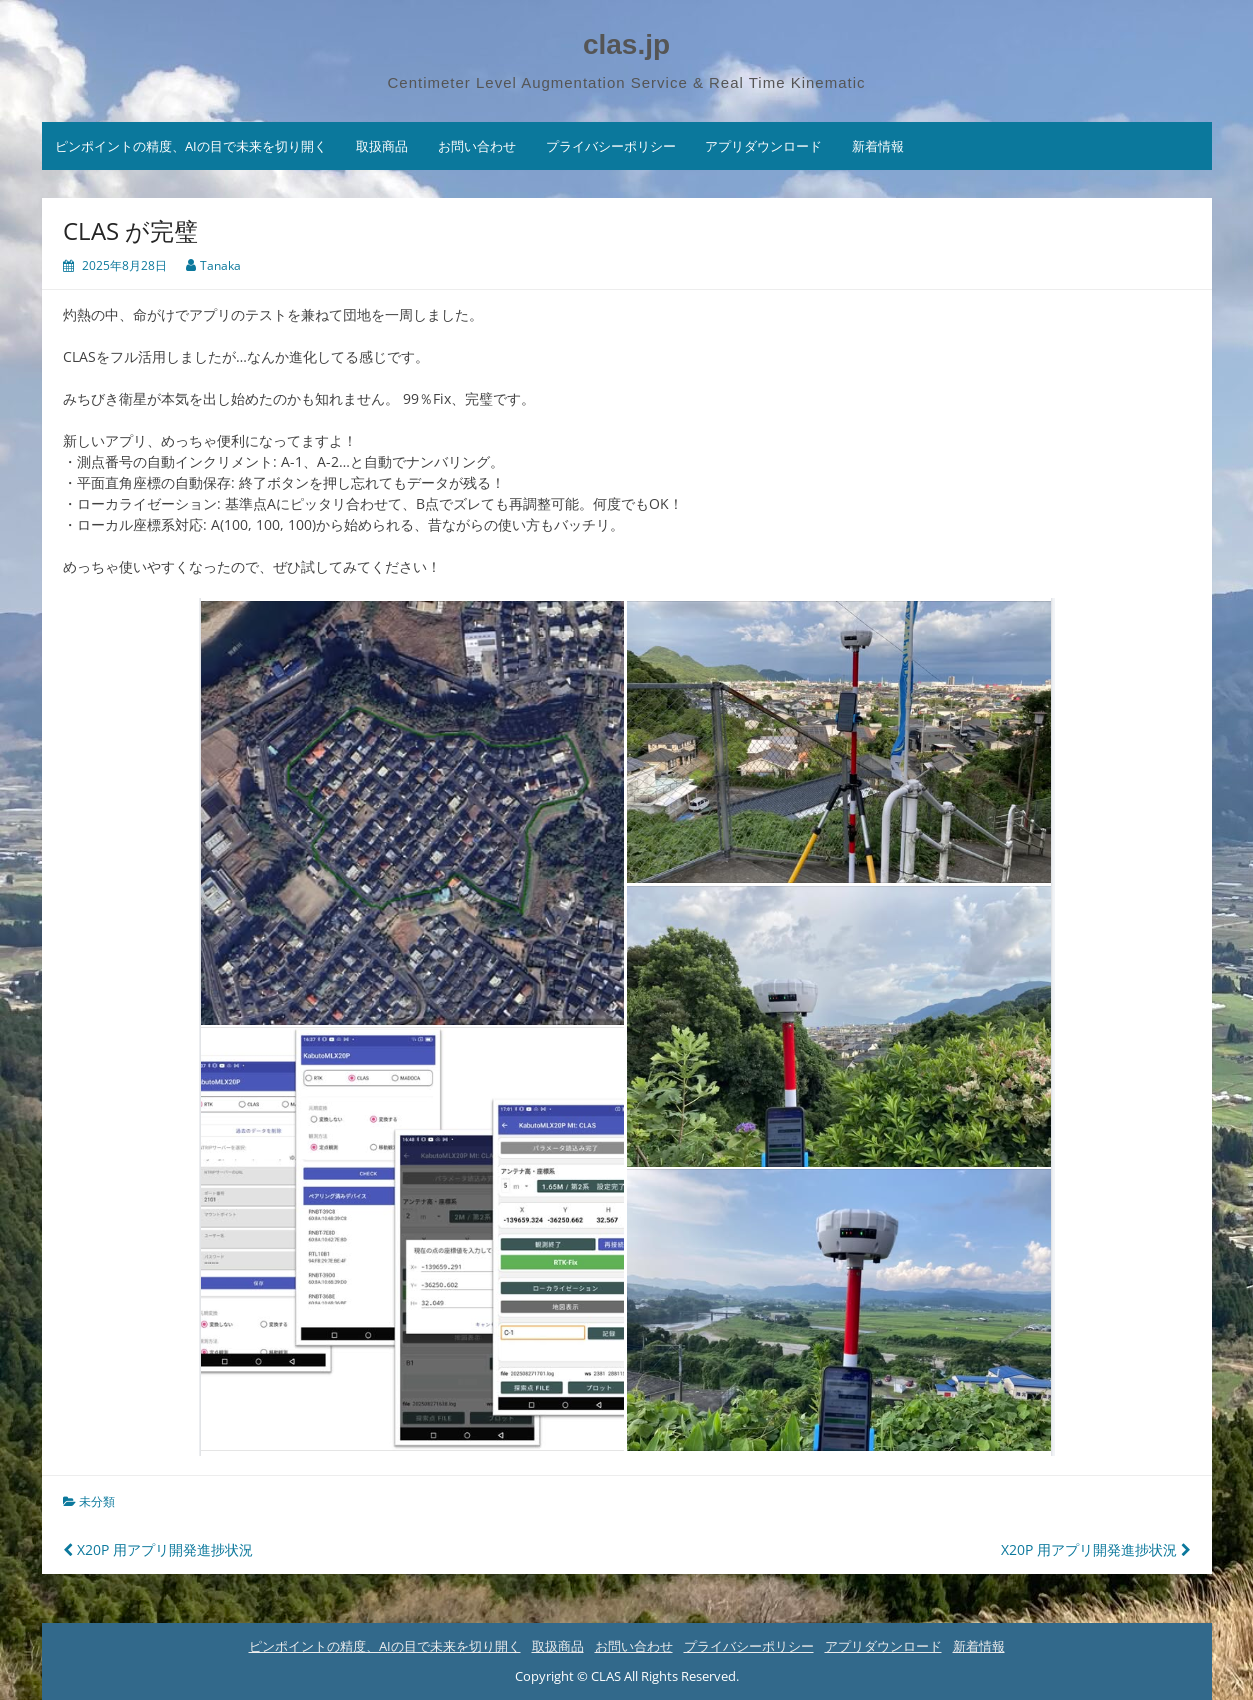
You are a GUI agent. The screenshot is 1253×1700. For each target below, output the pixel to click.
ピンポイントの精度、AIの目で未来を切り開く (191, 146)
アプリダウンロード (763, 146)
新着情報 (878, 146)
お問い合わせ (477, 146)
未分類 (97, 1501)
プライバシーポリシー (611, 146)
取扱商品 (382, 146)
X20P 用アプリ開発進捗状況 (158, 1549)
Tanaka (220, 265)
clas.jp (626, 44)
